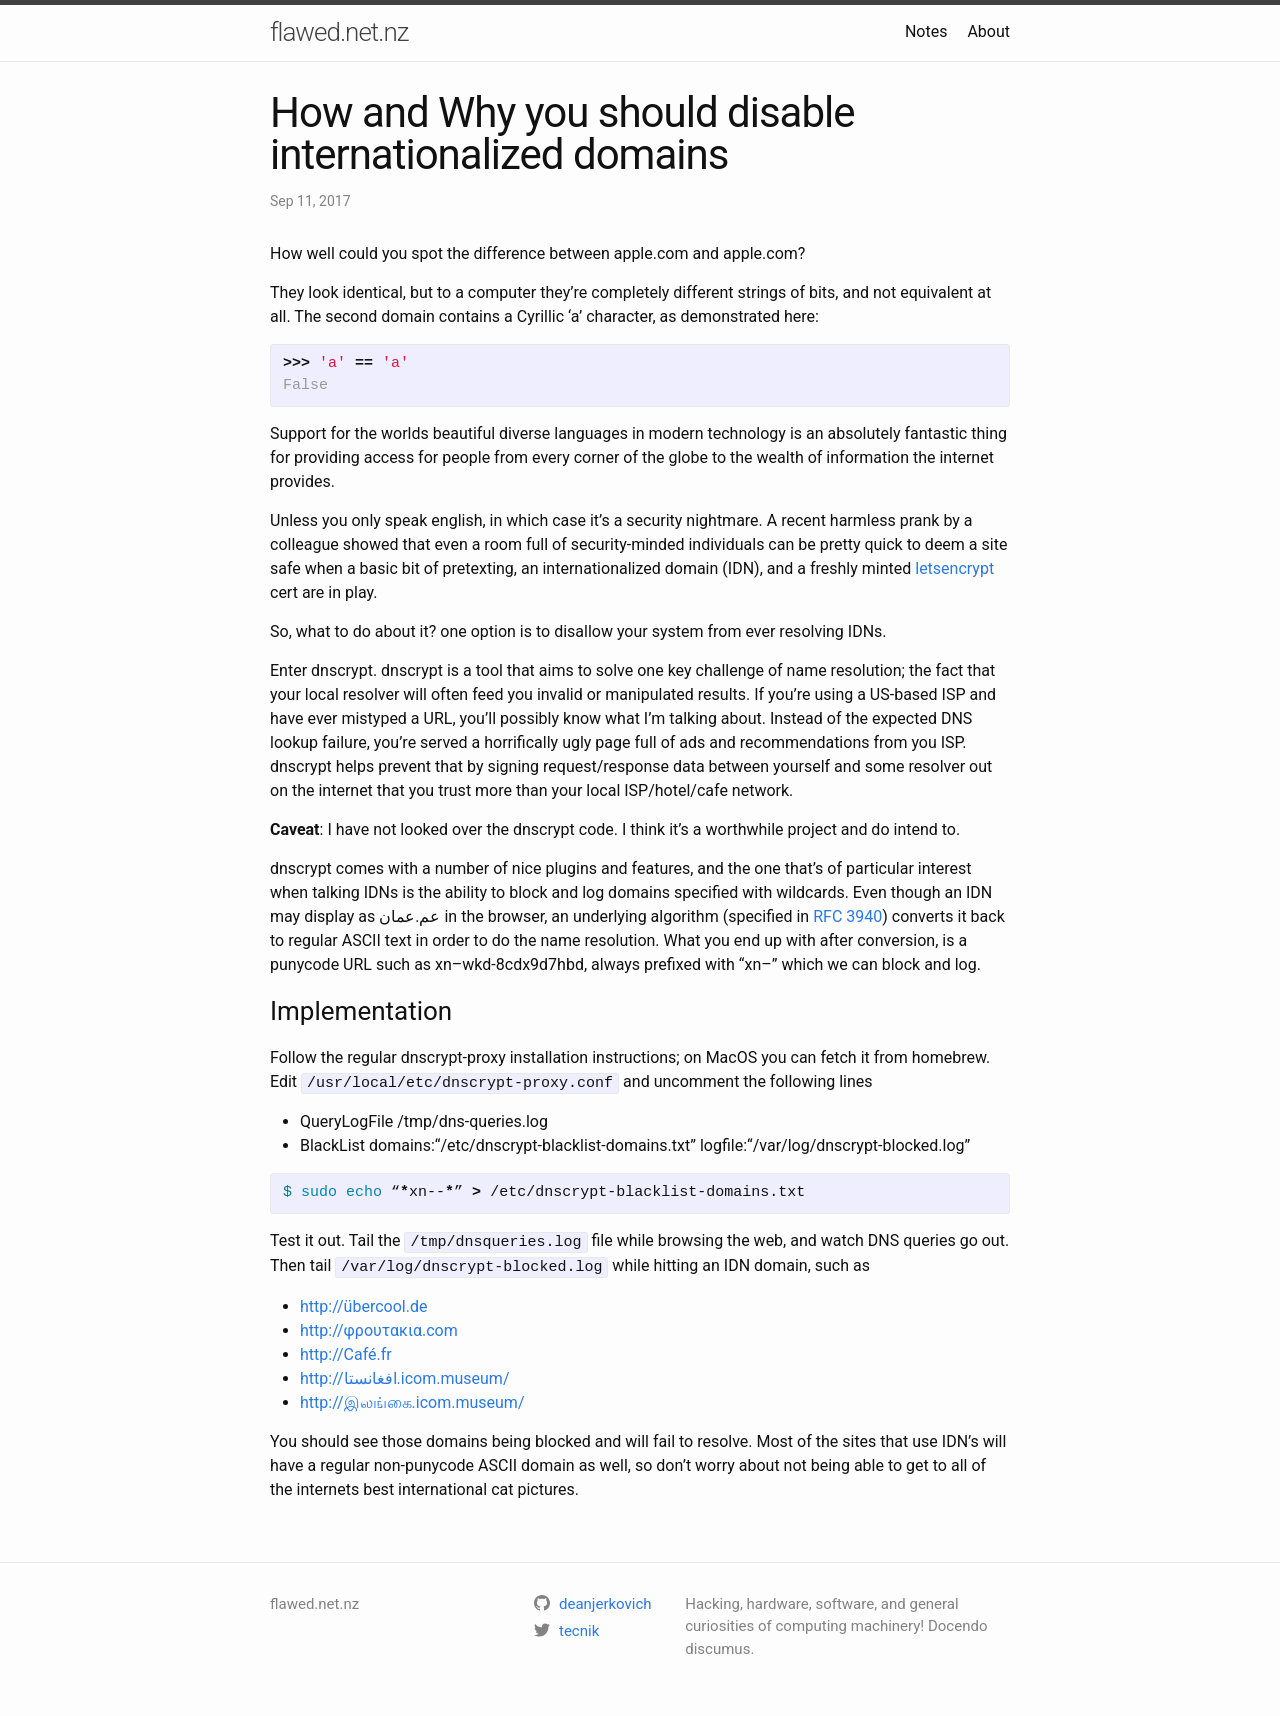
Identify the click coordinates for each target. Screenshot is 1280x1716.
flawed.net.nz (339, 32)
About (988, 31)
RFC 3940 (847, 916)
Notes (926, 31)
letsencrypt (954, 568)
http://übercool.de (363, 1301)
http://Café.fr (346, 1349)
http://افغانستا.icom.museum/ (405, 1373)
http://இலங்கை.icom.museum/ (412, 1397)
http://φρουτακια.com (379, 1325)
